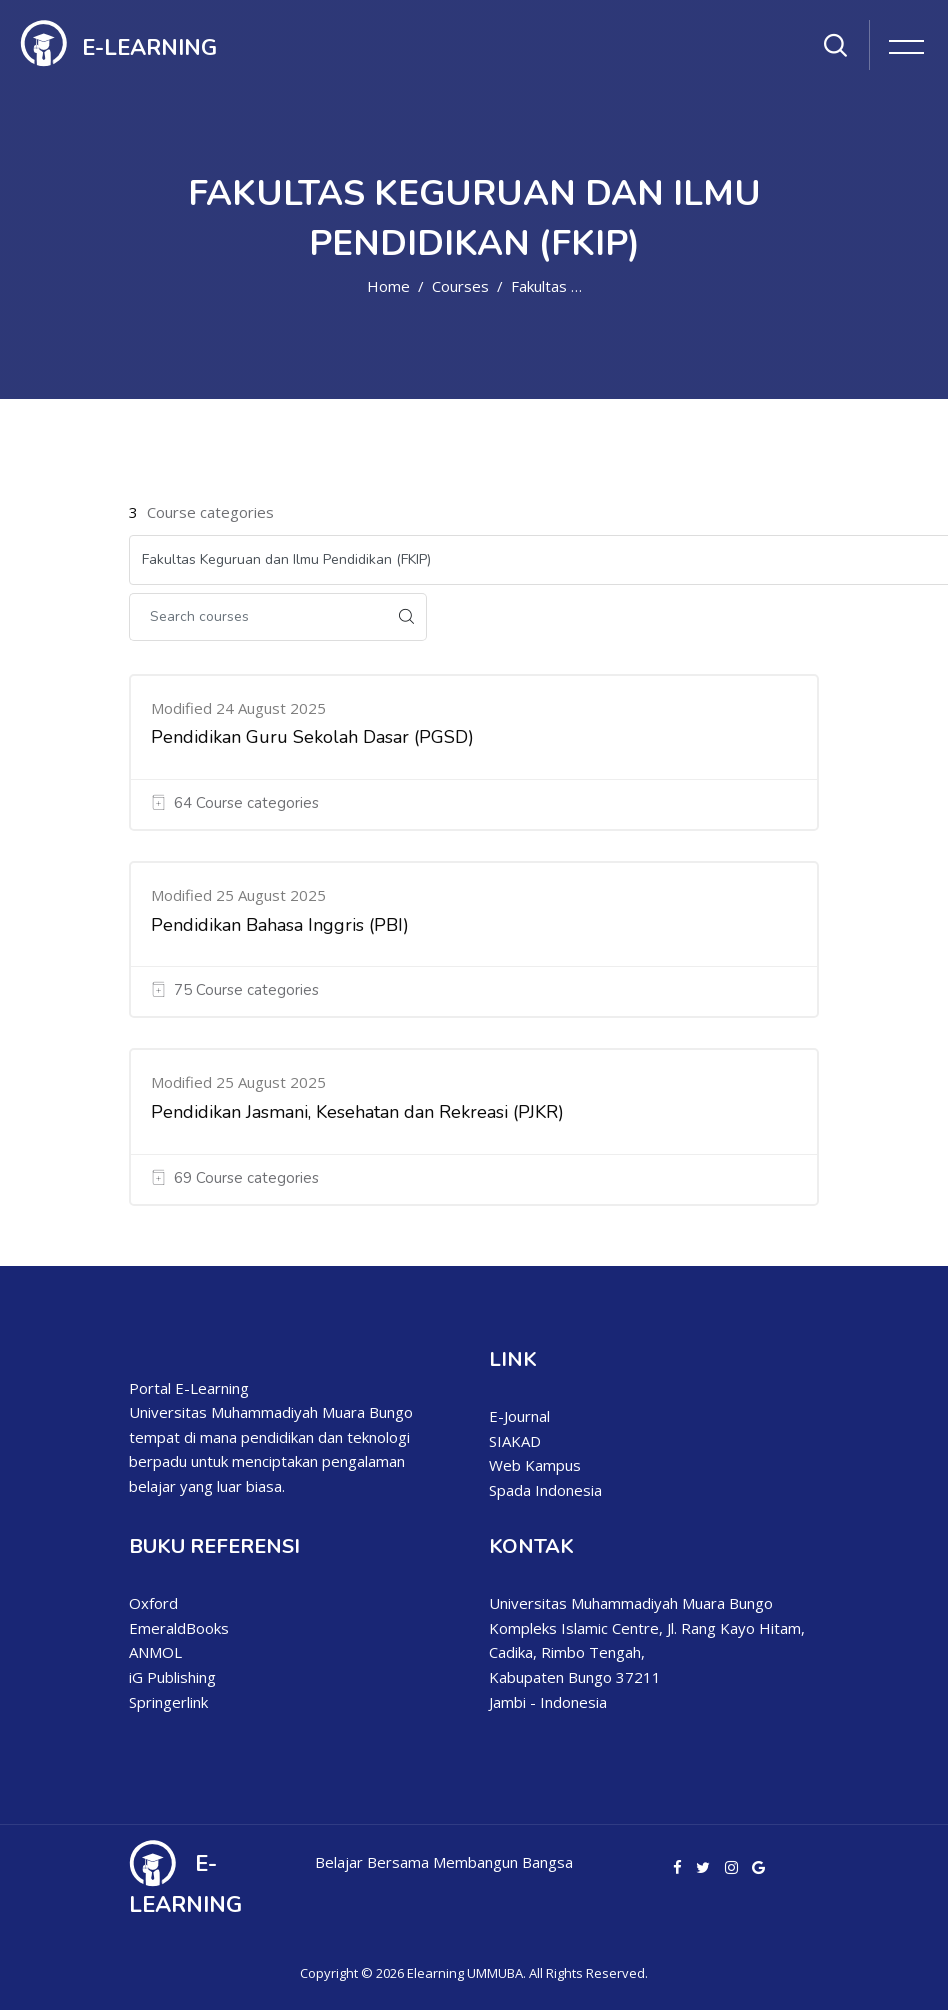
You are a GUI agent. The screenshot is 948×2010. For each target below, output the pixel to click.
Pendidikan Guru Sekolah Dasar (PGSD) (312, 737)
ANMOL (155, 1652)
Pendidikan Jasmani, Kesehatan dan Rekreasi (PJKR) (357, 1112)
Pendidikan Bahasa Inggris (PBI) (280, 925)
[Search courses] (258, 617)
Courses (460, 286)
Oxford (153, 1603)
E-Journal (519, 1416)
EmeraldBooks (179, 1628)
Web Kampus (535, 1465)
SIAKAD (515, 1441)
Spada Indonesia (545, 1490)
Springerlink (168, 1702)
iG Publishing (172, 1677)
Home (388, 286)
